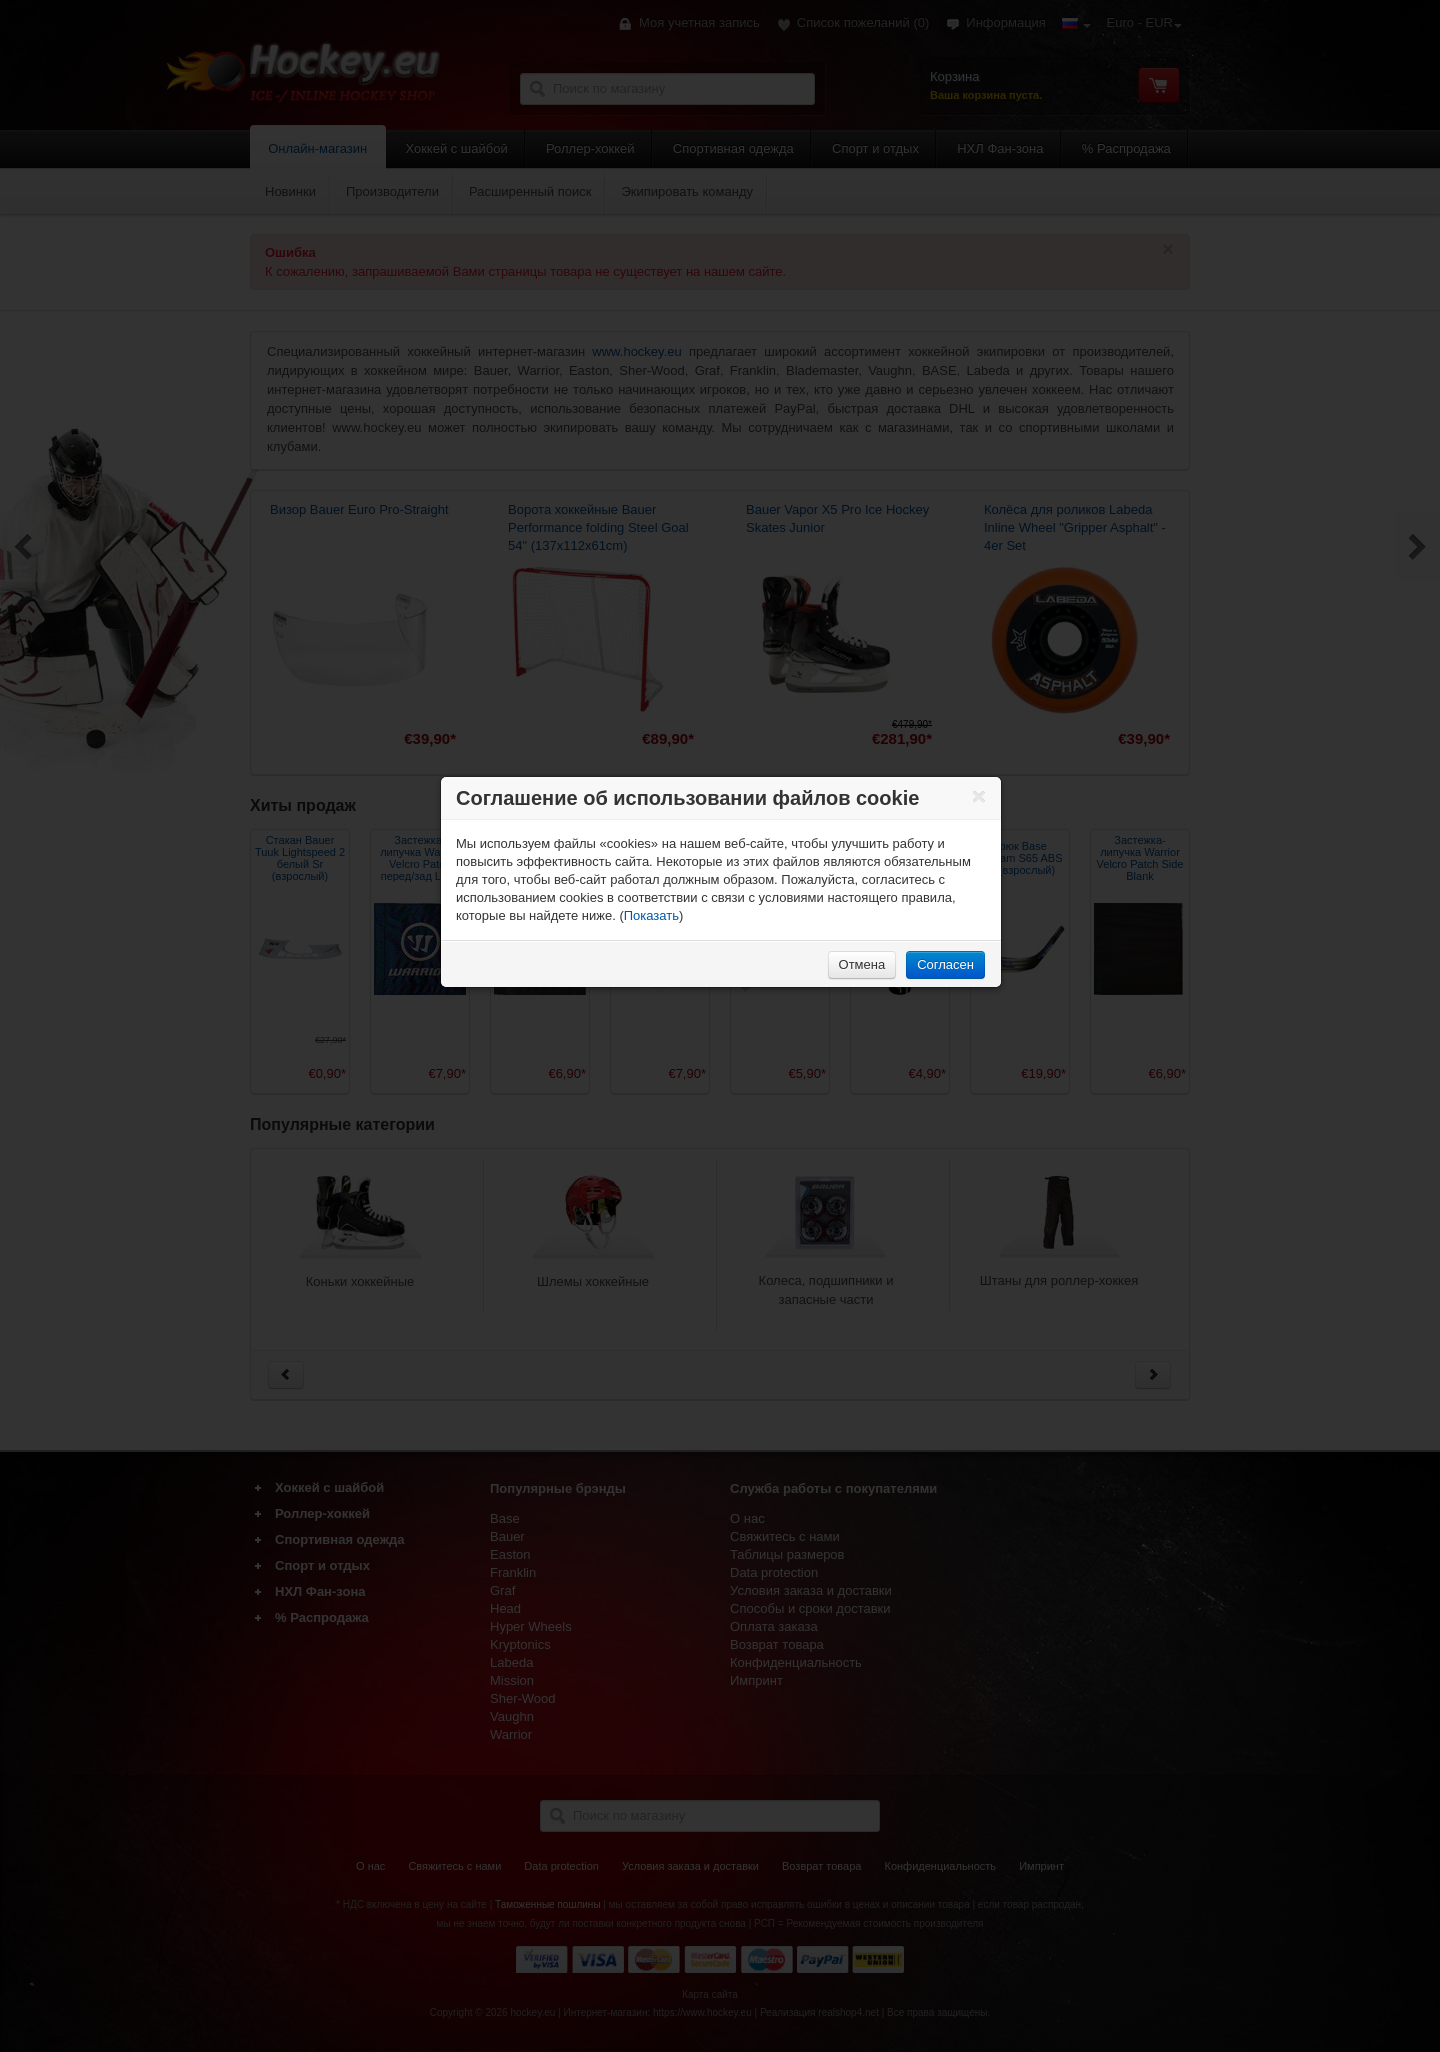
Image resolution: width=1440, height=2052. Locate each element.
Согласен (945, 964)
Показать (651, 915)
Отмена (862, 964)
